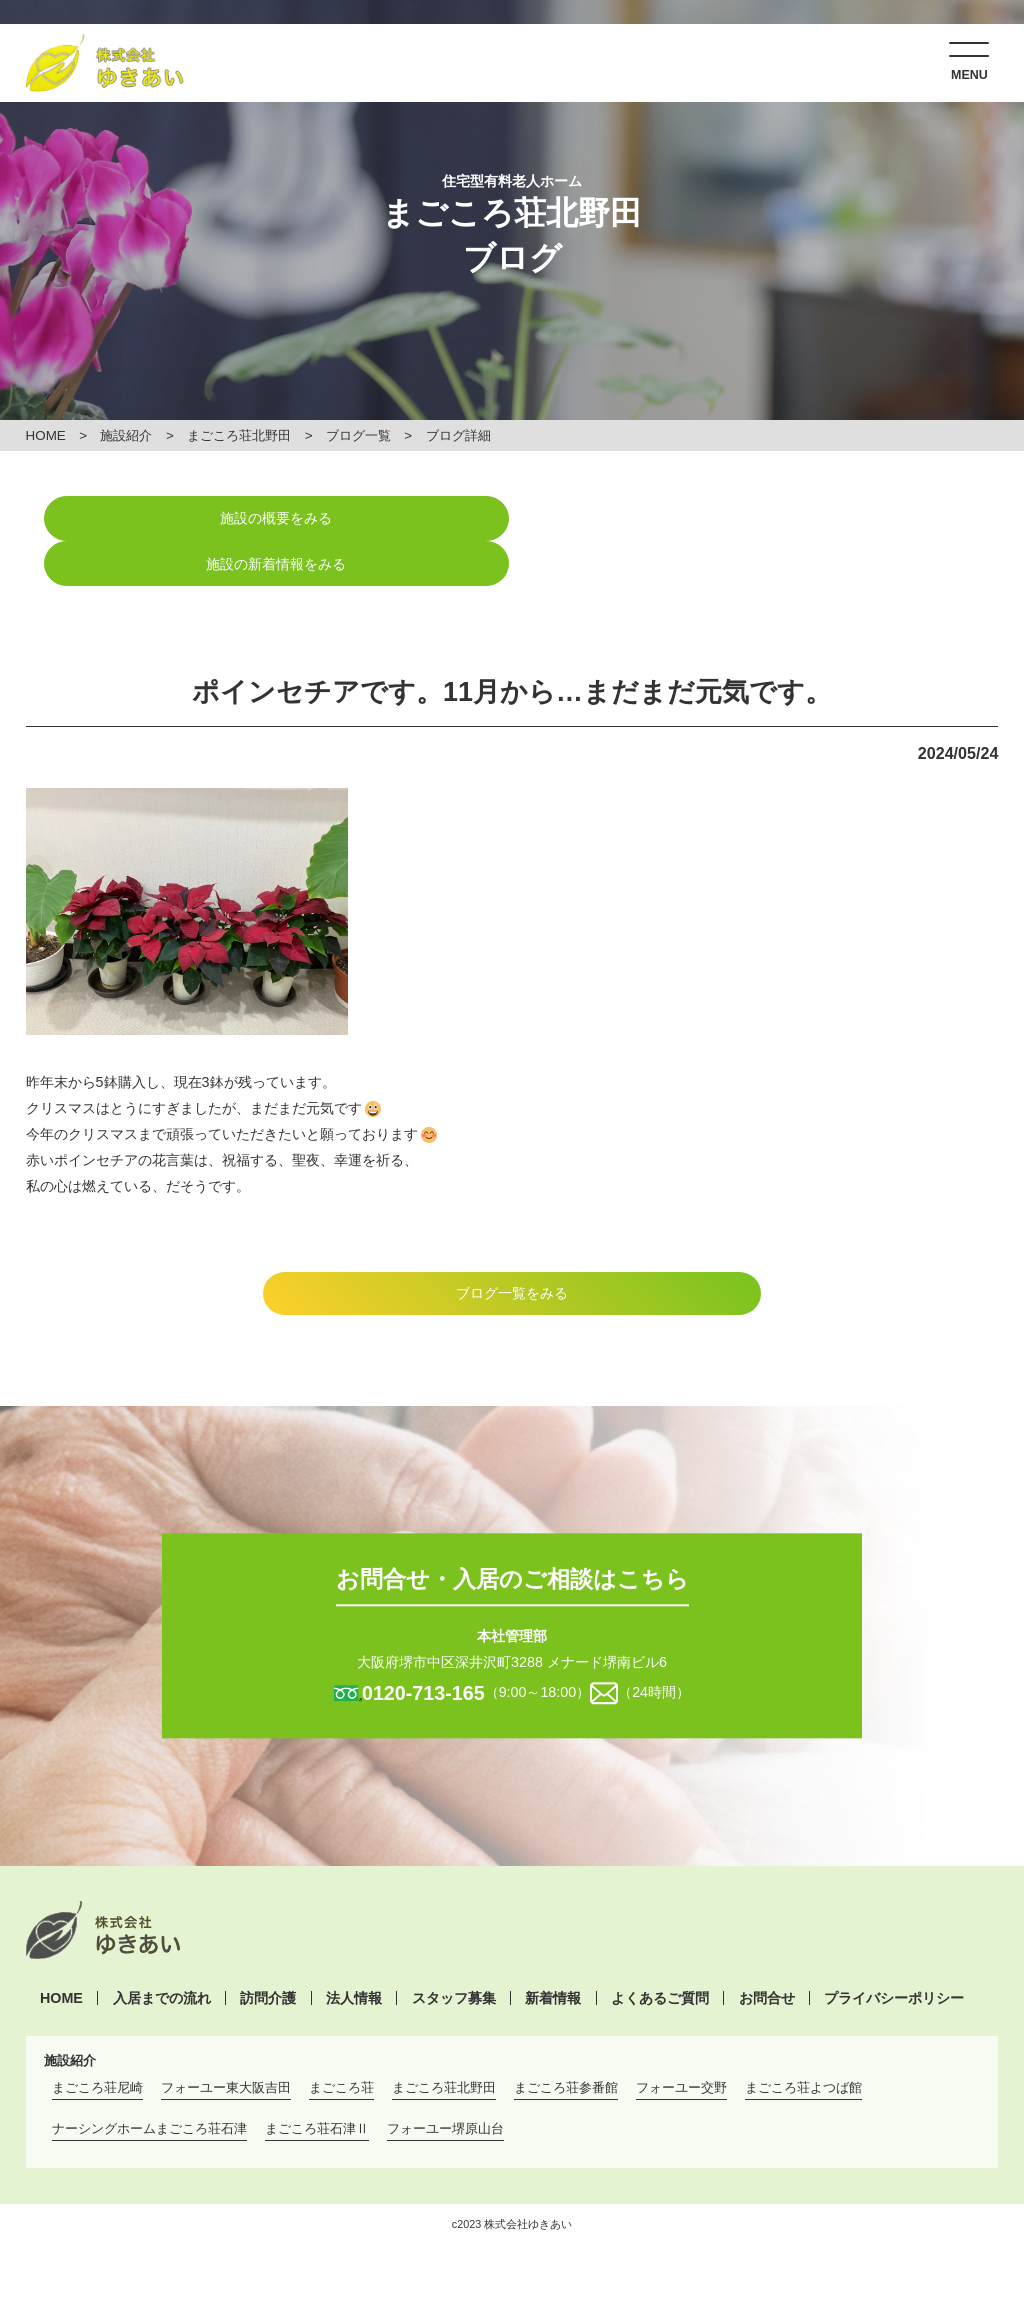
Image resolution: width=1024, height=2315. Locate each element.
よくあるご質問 (660, 1953)
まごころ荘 (341, 2042)
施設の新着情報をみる (755, 518)
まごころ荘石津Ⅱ (317, 2083)
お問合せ (767, 1953)
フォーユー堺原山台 (445, 2083)
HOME (46, 435)
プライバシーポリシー (894, 1953)
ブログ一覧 (358, 435)
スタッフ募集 (454, 1953)
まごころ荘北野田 (239, 435)
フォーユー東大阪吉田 (226, 2042)
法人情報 (354, 1953)
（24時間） (654, 1647)
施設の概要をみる (269, 518)
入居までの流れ (162, 1953)
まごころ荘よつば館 (803, 2042)
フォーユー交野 (681, 2042)
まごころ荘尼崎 (97, 2042)
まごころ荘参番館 (566, 2042)
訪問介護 (268, 1953)
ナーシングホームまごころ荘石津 (149, 2083)
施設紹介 (127, 435)
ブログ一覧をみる (512, 1248)
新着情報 (553, 1953)
